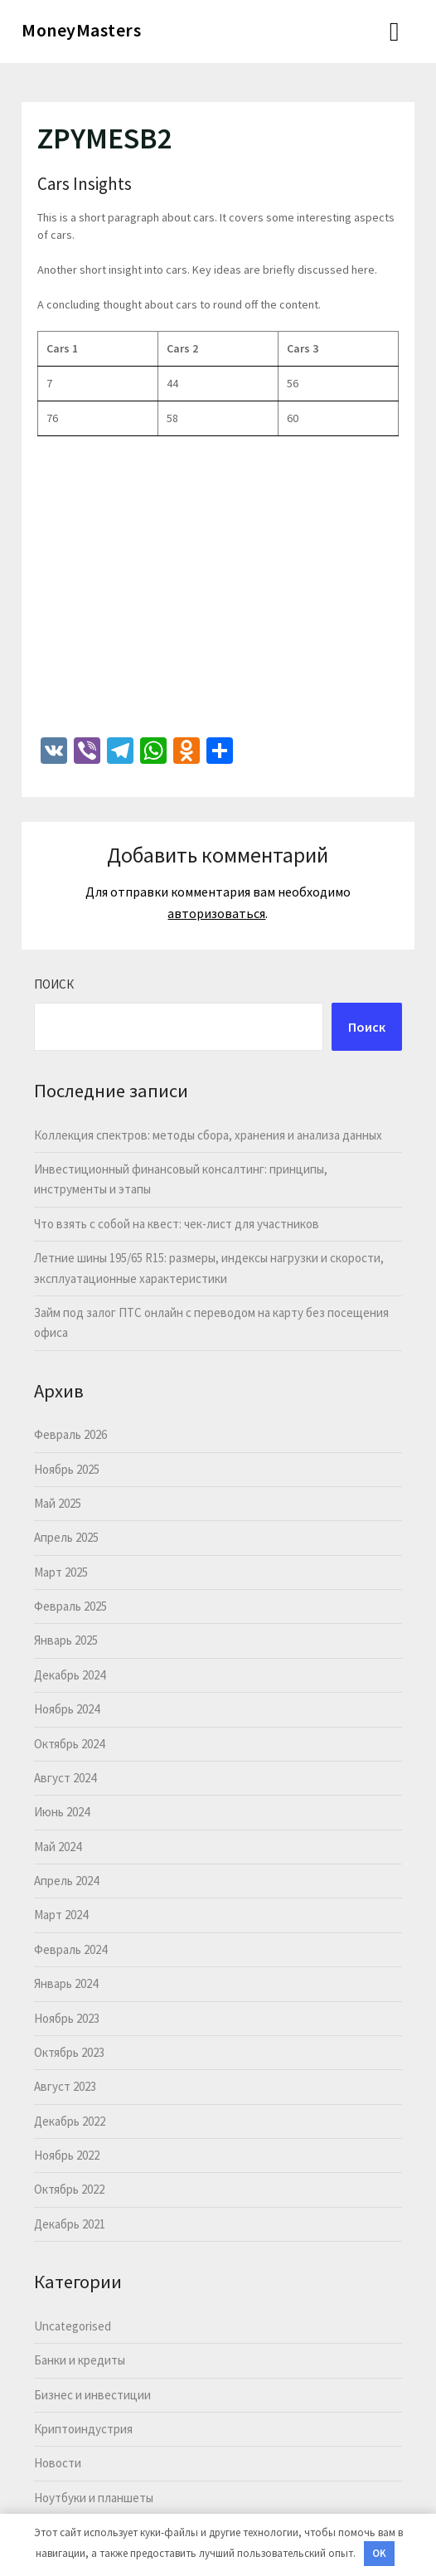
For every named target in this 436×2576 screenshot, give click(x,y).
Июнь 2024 (62, 1812)
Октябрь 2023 (69, 2052)
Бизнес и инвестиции (92, 2395)
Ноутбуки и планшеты (93, 2498)
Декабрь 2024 (69, 1675)
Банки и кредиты (79, 2360)
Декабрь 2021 (69, 2224)
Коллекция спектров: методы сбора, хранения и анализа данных (208, 1135)
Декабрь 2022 (69, 2121)
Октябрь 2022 (69, 2189)
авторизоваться (216, 913)
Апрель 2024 (66, 1880)
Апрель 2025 (66, 1537)
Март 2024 (61, 1914)
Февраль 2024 (70, 1949)
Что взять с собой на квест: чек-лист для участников (176, 1224)
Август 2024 (65, 1778)
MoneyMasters (81, 29)
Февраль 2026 (70, 1434)
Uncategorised (72, 2326)
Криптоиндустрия (83, 2429)
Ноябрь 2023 (66, 2018)
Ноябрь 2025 (66, 1469)
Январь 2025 (66, 1640)
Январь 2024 (66, 1983)
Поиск (54, 984)
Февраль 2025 (70, 1606)
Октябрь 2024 (69, 1744)
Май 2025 (57, 1503)
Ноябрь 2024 (66, 1709)
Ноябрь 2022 (66, 2155)
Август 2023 (65, 2086)
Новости (57, 2463)
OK (379, 2553)
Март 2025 (61, 1572)
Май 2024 (57, 1846)
